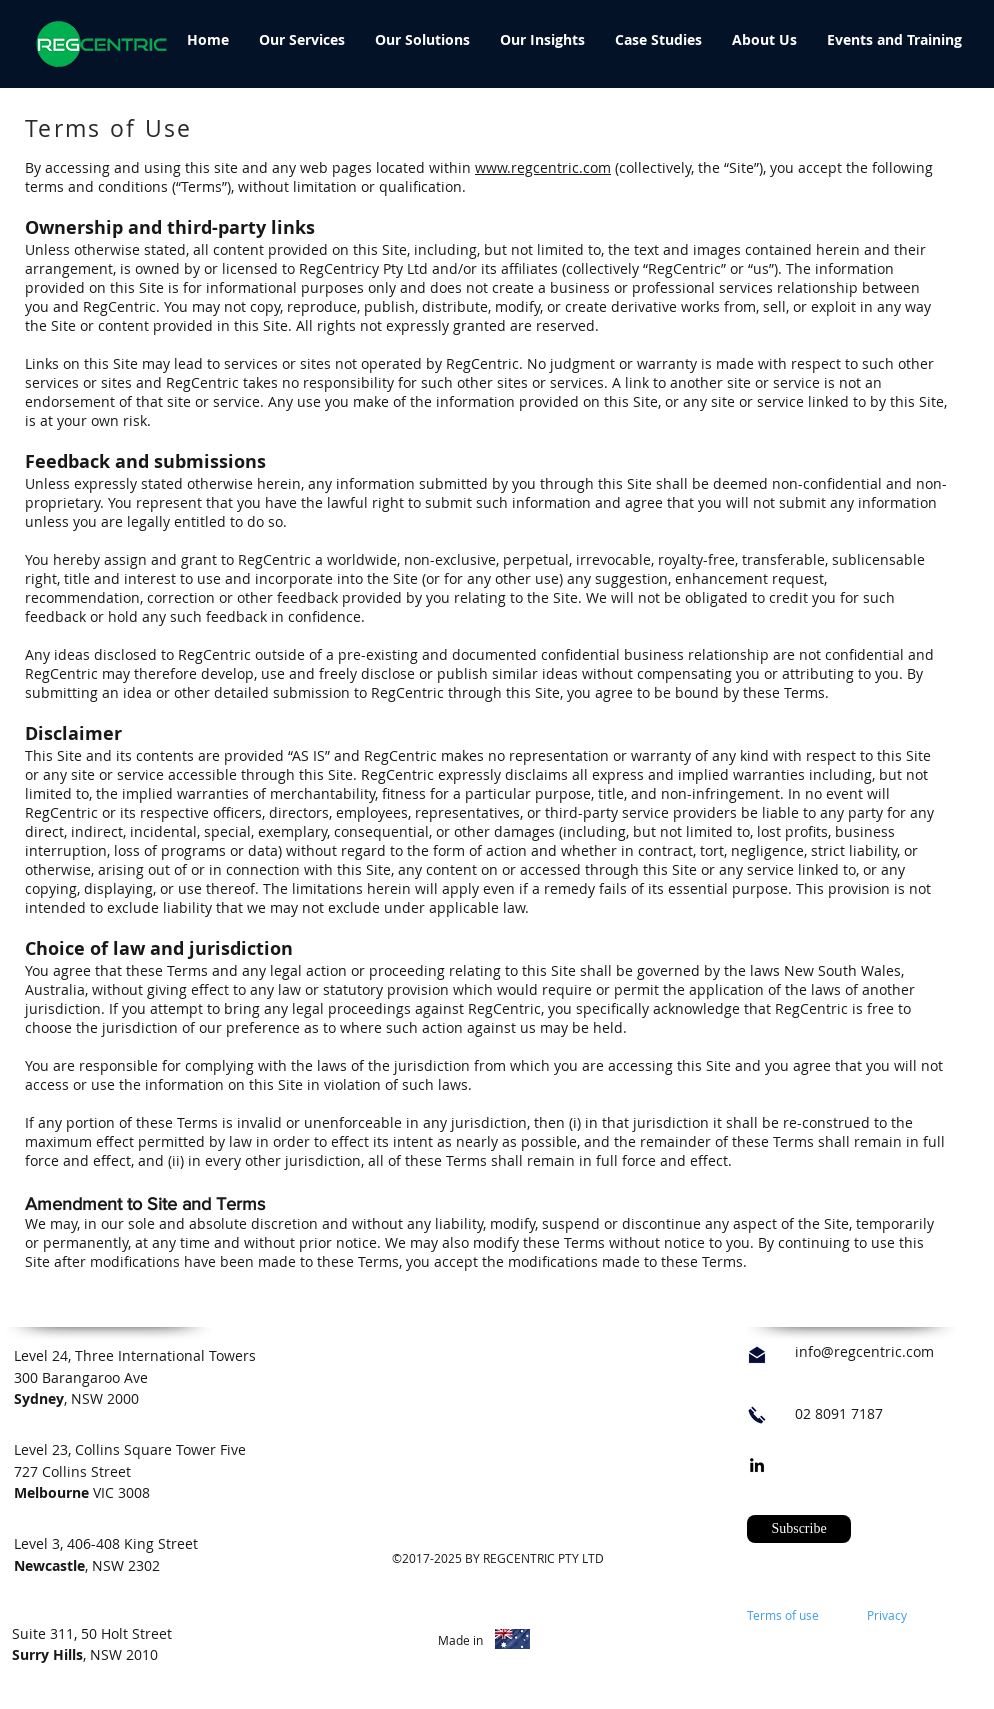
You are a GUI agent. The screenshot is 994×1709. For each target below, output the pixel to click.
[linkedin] (757, 1465)
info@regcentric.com (864, 1351)
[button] (799, 1529)
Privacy (887, 1615)
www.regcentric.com (543, 167)
